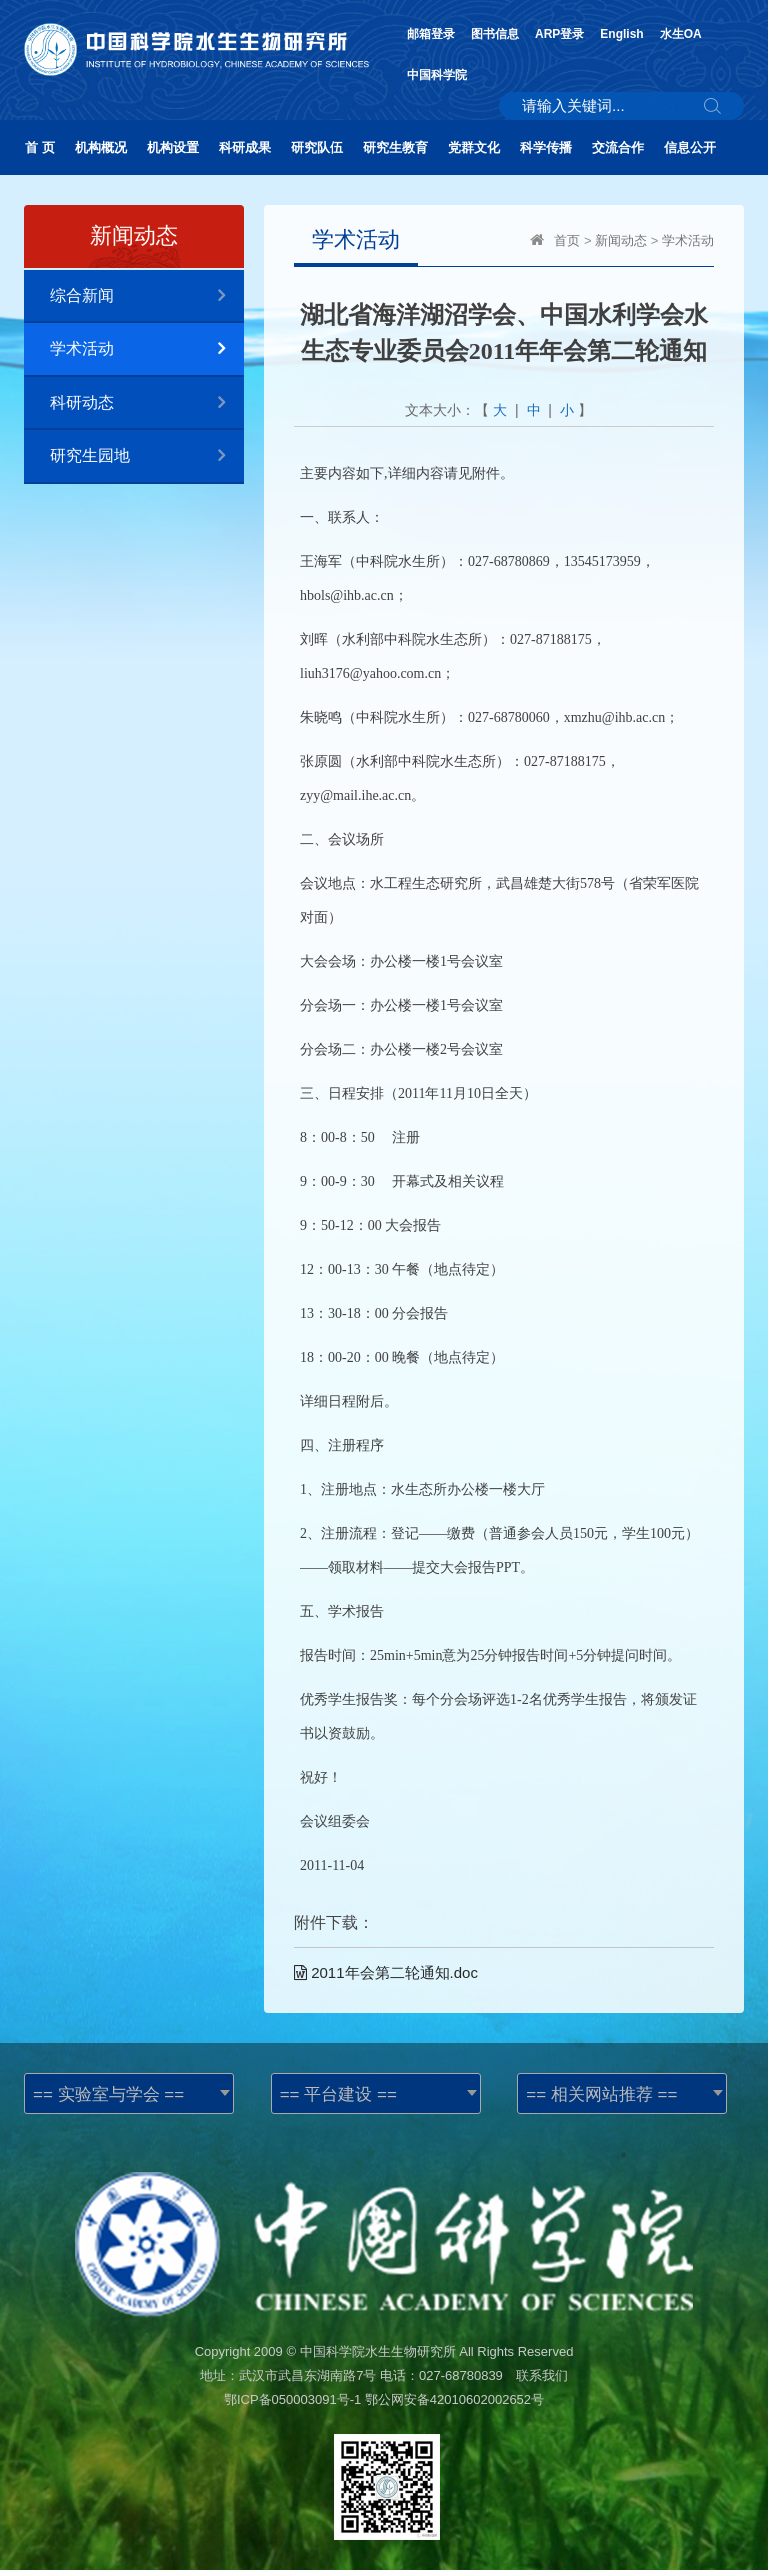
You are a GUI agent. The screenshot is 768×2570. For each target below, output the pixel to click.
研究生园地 (147, 456)
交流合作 (618, 147)
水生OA (681, 34)
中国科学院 (437, 75)
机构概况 (101, 147)
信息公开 (690, 147)
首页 (567, 240)
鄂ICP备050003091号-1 (292, 2399)
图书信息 (495, 34)
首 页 (40, 147)
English (621, 34)
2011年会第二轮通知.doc (386, 1972)
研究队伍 (317, 147)
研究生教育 (395, 147)
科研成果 (245, 147)
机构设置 (173, 147)
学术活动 (147, 349)
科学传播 (546, 147)
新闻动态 (621, 240)
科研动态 (147, 403)
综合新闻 (147, 296)
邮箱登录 (431, 34)
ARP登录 (559, 34)
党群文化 (474, 147)
